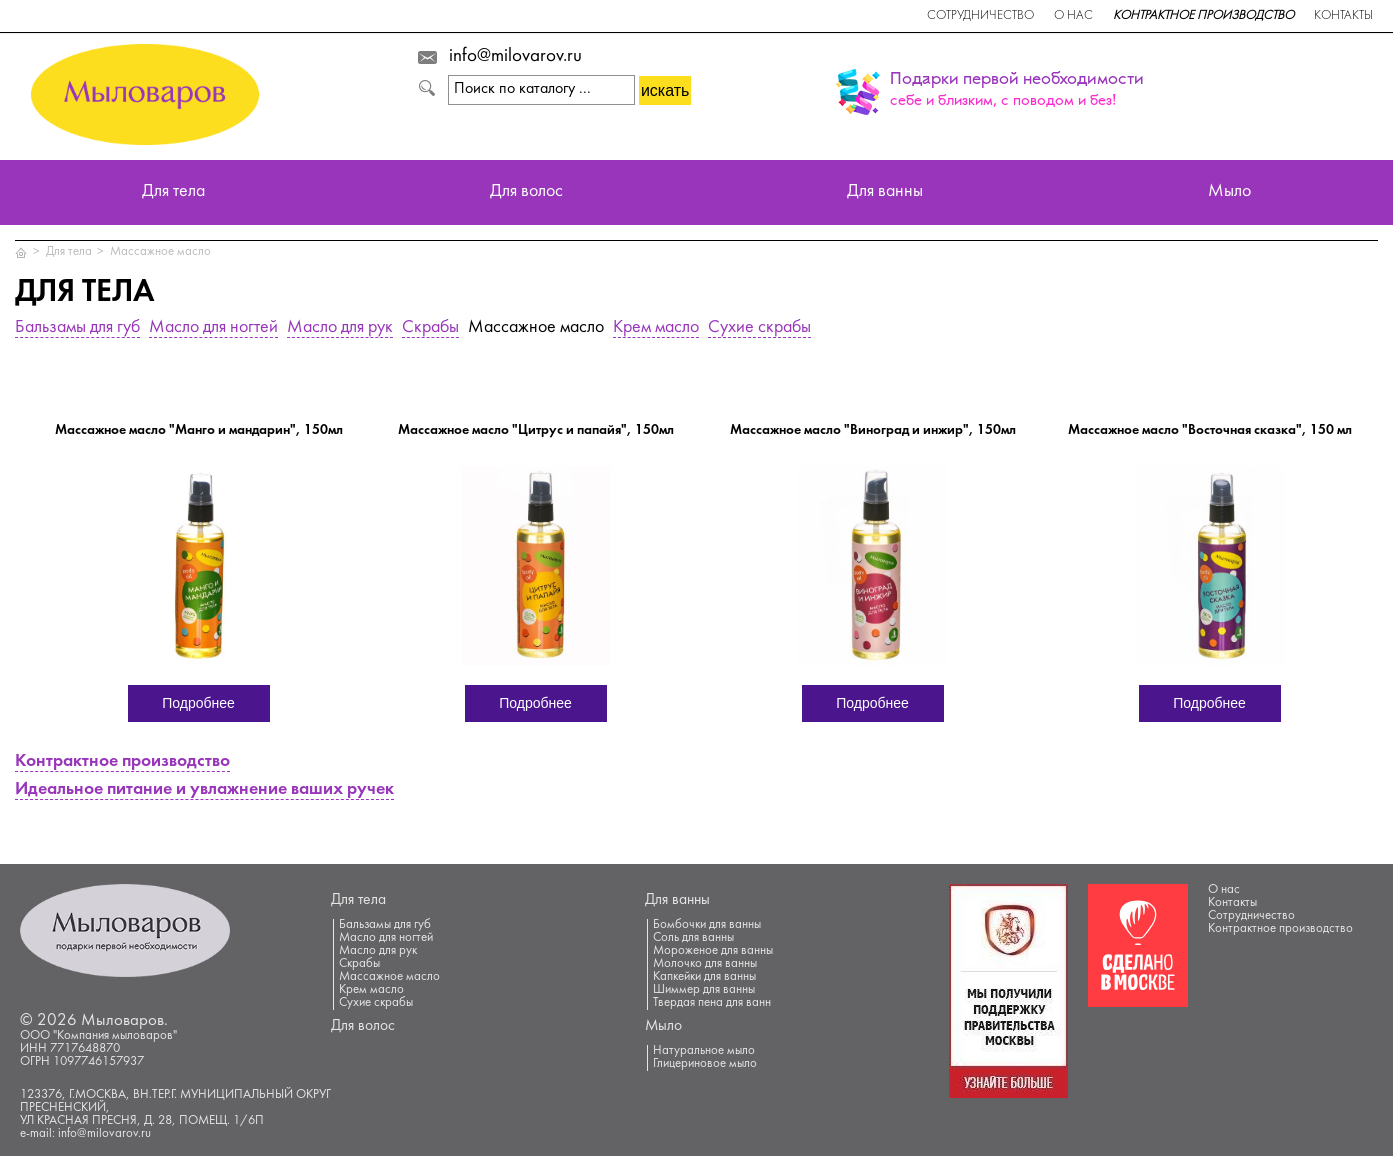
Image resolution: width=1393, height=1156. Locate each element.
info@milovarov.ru (515, 57)
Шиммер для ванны (704, 990)
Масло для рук (340, 328)
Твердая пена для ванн (712, 1003)
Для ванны (885, 192)
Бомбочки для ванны (707, 925)
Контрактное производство (1203, 16)
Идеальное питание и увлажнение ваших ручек (204, 790)
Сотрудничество (980, 16)
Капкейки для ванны (704, 977)
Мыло (1229, 192)
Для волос (526, 192)
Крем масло (656, 328)
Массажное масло (160, 252)
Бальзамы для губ (77, 328)
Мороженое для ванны (713, 951)
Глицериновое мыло (705, 1064)
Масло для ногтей (213, 328)
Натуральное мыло (704, 1051)
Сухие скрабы (759, 328)
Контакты (1343, 16)
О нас (1073, 16)
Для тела (173, 192)
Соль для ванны (693, 938)
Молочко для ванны (705, 964)
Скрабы (430, 328)
